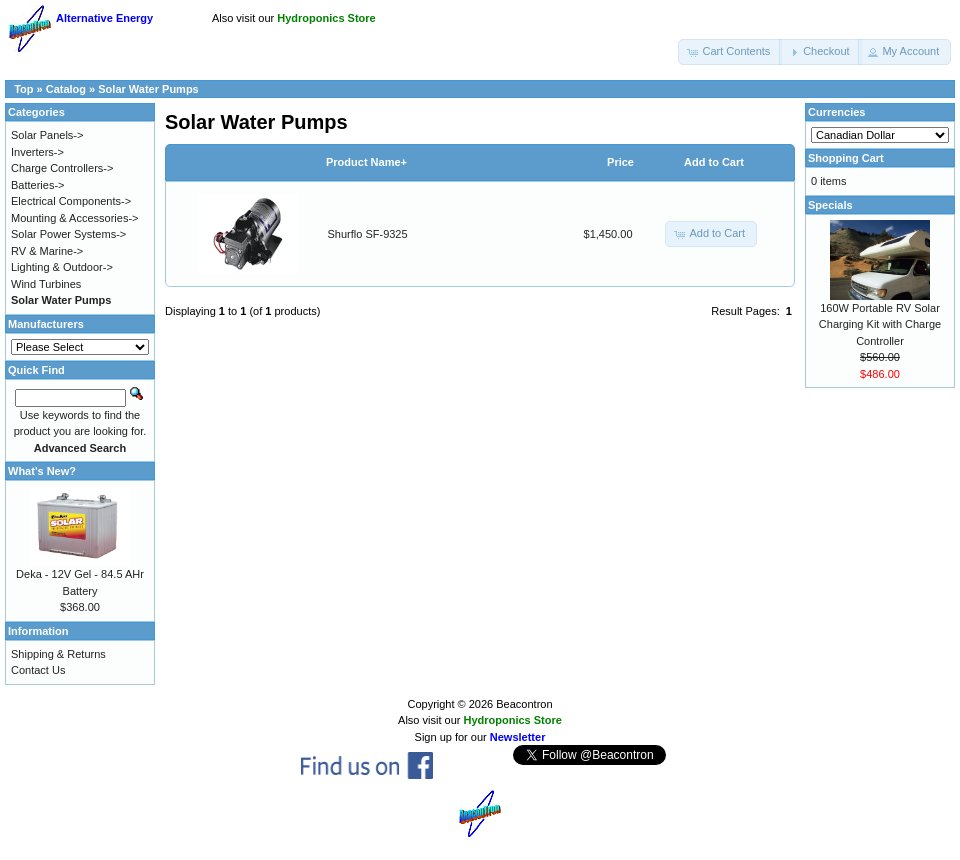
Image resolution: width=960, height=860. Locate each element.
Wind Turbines (46, 284)
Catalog (66, 89)
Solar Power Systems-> (68, 234)
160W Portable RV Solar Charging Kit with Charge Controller (880, 324)
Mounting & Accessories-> (74, 218)
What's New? (42, 471)
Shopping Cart (846, 158)
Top (23, 89)
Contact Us (38, 670)
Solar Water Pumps (148, 89)
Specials (830, 205)
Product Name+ (366, 162)
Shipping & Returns (58, 654)
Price (620, 162)
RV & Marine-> (47, 251)
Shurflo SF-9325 (368, 234)
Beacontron (524, 704)
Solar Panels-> (47, 135)
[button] (730, 52)
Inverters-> (37, 152)
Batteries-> (38, 185)
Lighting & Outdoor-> (62, 267)
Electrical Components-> (71, 201)
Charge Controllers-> (62, 168)
